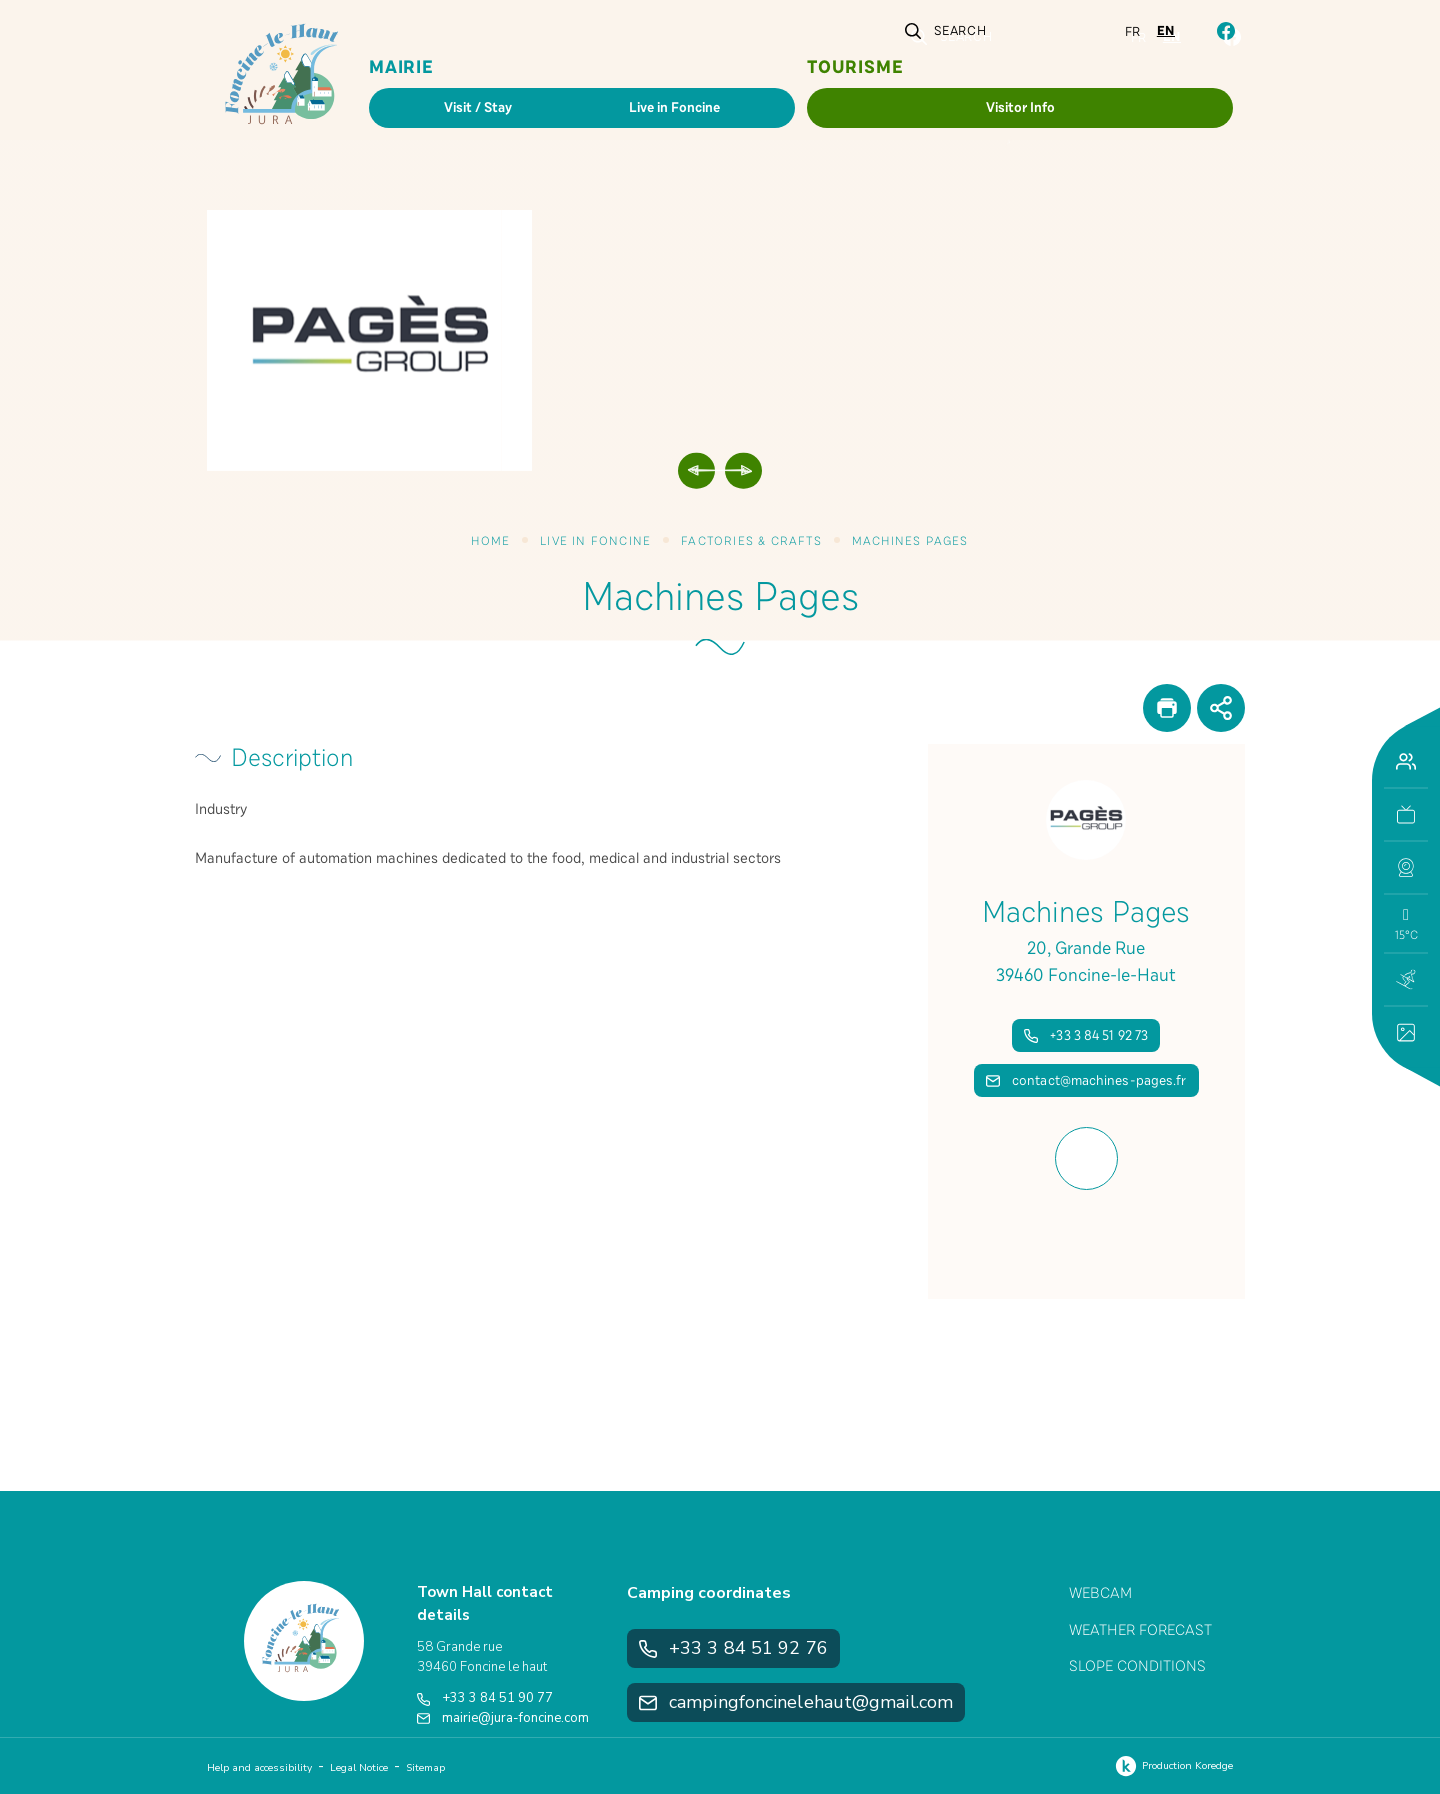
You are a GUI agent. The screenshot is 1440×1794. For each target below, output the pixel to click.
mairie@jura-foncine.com (503, 1718)
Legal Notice (359, 1768)
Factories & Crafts (751, 541)
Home (490, 541)
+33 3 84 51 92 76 (733, 1648)
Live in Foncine (595, 541)
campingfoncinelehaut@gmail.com (796, 1702)
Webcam (1100, 1593)
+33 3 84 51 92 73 (1086, 1035)
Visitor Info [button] (1020, 107)
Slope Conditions (1137, 1666)
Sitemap (425, 1768)
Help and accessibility (259, 1768)
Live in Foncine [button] (674, 107)
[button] (1406, 868)
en (1166, 31)
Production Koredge (1171, 1766)
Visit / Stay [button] (478, 107)
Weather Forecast (1140, 1630)
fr (1133, 32)
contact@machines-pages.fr (1086, 1080)
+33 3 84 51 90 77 (485, 1698)
